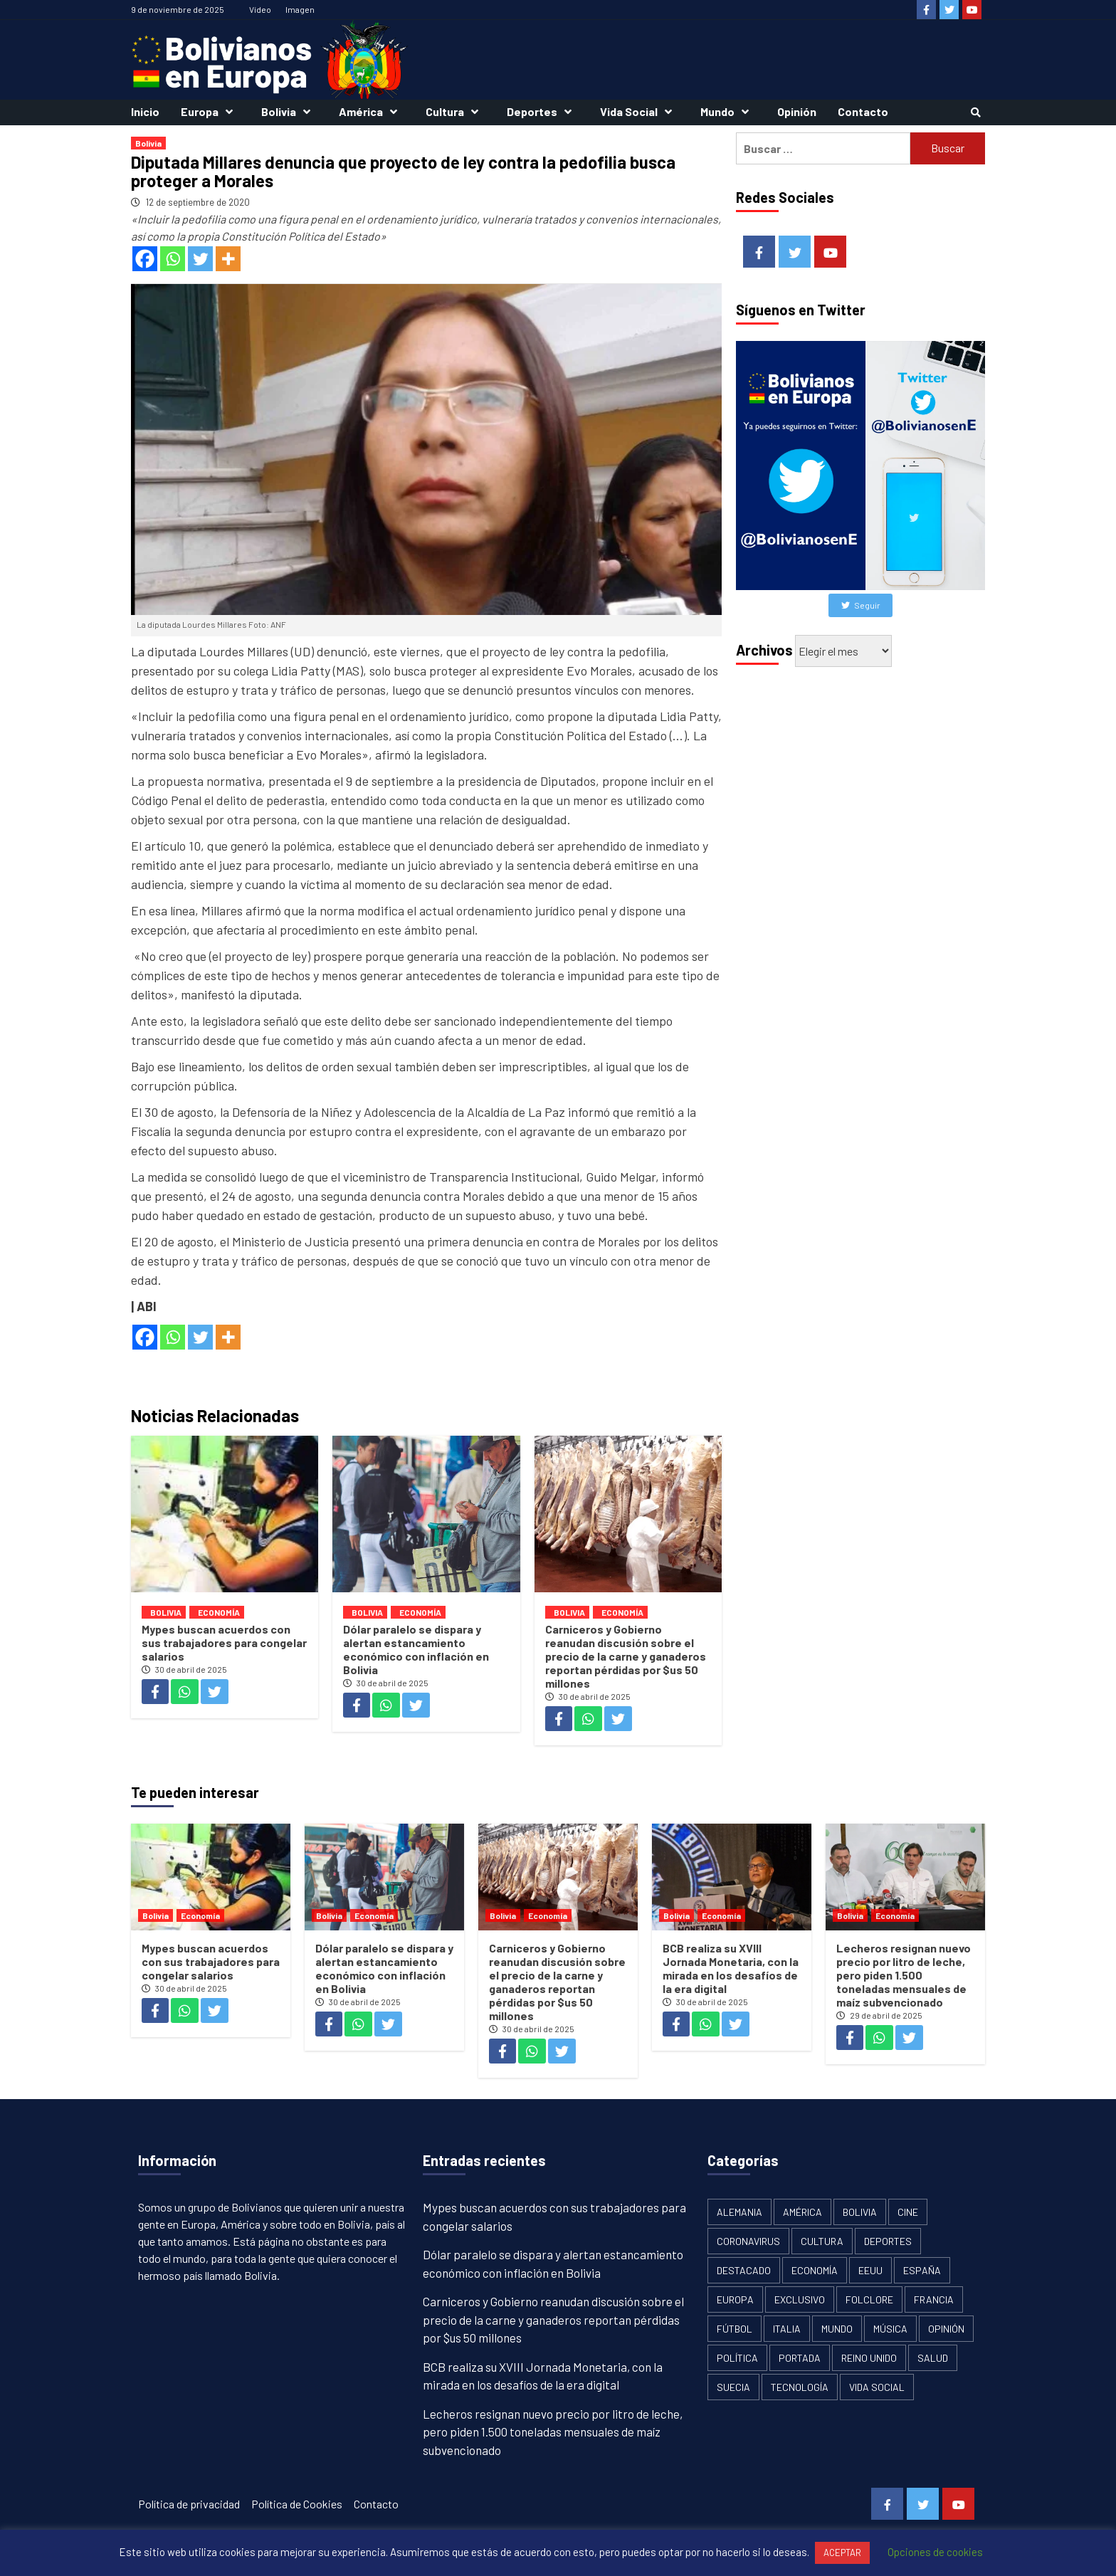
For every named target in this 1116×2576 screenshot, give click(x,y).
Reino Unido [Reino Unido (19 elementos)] (869, 2358)
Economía (219, 1612)
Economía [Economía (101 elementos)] (814, 2270)
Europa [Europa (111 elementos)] (735, 2299)
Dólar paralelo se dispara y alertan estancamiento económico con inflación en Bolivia (416, 1649)
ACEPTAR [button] (842, 2552)
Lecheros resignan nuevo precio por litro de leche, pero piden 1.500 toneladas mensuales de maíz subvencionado (903, 1975)
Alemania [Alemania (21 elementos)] (739, 2212)
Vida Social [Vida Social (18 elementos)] (877, 2387)
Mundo (728, 111)
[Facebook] (144, 258)
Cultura (455, 111)
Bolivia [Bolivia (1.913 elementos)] (860, 2212)
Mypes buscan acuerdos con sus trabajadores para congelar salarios (224, 1642)
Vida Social (639, 111)
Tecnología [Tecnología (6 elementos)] (799, 2387)
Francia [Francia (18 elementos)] (934, 2299)
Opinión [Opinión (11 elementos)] (946, 2329)
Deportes (543, 111)
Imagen (300, 9)
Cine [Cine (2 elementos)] (907, 2212)
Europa (210, 111)
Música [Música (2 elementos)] (890, 2329)
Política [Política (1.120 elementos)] (737, 2358)
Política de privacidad (189, 2504)
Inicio (145, 111)
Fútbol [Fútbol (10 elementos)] (734, 2329)
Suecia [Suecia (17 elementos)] (733, 2387)
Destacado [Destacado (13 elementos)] (744, 2270)
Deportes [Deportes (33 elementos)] (888, 2241)
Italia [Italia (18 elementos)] (787, 2329)
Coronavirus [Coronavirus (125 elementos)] (748, 2241)
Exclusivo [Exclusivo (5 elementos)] (799, 2299)
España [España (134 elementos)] (922, 2270)
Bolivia (289, 111)
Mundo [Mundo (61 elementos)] (837, 2329)
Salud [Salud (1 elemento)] (932, 2358)
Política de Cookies (296, 2504)
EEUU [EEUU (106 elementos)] (870, 2270)
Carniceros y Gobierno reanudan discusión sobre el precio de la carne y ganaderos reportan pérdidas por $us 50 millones (625, 1656)
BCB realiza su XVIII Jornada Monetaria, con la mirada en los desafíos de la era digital (731, 1968)
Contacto (863, 111)
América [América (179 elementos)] (802, 2212)
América (371, 111)
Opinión (796, 111)
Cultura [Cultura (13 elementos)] (822, 2241)
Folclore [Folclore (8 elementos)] (869, 2299)
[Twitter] (200, 258)
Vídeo (260, 9)
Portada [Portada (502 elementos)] (800, 2358)
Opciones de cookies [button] (935, 2551)
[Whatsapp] (172, 258)
